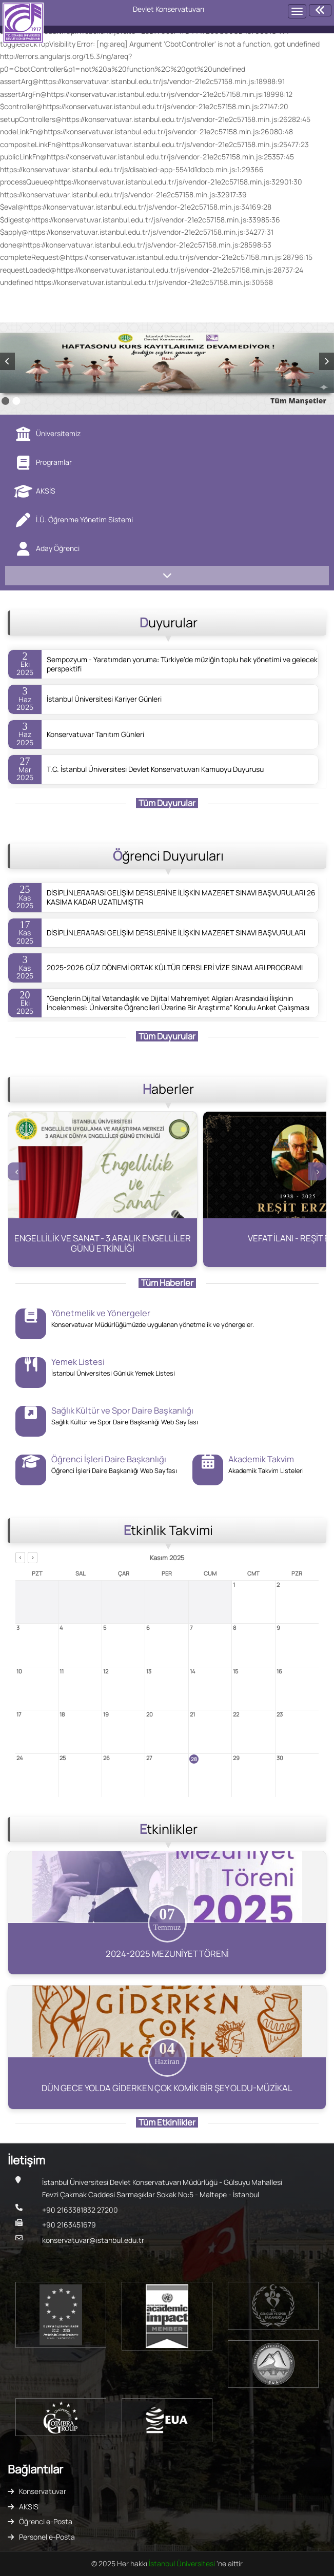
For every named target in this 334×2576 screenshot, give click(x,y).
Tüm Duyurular (167, 803)
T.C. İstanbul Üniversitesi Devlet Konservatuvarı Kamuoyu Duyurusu (155, 769)
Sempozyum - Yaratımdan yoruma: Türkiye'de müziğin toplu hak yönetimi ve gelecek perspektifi (182, 664)
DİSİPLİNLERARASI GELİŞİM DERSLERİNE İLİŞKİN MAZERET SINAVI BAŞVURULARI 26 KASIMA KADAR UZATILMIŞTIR (181, 897)
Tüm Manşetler (298, 400)
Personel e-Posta (47, 2537)
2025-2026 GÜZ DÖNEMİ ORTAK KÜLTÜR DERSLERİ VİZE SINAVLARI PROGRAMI (175, 967)
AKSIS (28, 2506)
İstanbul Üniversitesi (183, 2563)
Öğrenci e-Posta (45, 2521)
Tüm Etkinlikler (167, 2122)
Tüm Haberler (167, 1283)
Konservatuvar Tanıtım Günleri (95, 734)
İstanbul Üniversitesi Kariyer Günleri (104, 699)
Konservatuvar (42, 2491)
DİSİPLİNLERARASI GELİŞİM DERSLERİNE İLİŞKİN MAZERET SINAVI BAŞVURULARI (176, 932)
